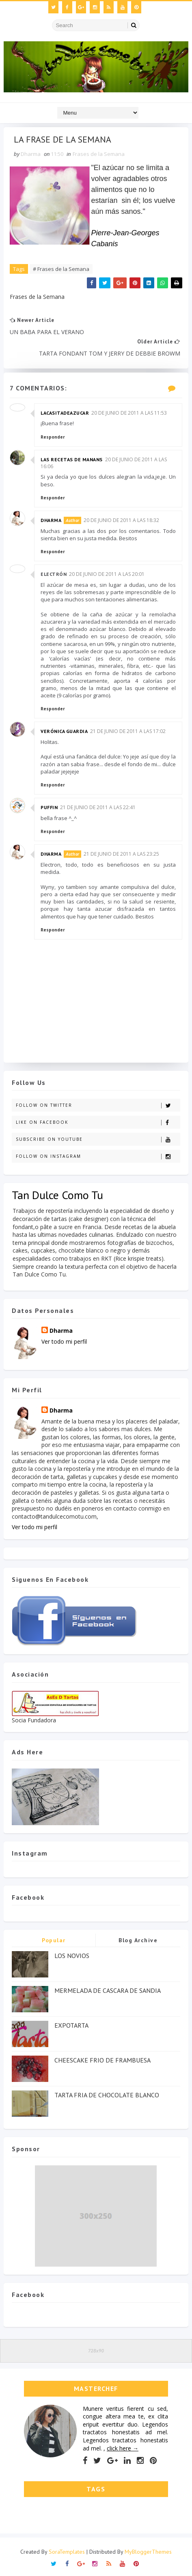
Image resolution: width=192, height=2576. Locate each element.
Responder (53, 437)
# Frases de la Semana (61, 269)
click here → (122, 2448)
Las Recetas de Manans (72, 459)
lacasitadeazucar (65, 413)
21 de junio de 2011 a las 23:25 (121, 854)
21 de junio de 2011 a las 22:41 (98, 807)
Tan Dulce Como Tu (57, 1195)
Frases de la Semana (99, 154)
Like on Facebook (97, 1123)
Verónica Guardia (64, 732)
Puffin (49, 807)
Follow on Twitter (97, 1106)
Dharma (51, 520)
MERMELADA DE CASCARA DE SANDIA (107, 1991)
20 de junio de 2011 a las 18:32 (121, 520)
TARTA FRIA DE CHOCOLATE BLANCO (106, 2095)
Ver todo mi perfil (64, 1341)
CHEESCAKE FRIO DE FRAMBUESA (102, 2060)
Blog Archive (138, 1940)
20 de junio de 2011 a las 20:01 (107, 574)
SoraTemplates (67, 2551)
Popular (54, 1940)
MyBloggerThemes (148, 2551)
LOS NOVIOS (71, 1956)
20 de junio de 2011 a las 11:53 (129, 412)
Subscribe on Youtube (97, 1140)
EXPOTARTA (71, 2026)
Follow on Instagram (97, 1157)
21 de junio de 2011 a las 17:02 (128, 731)
